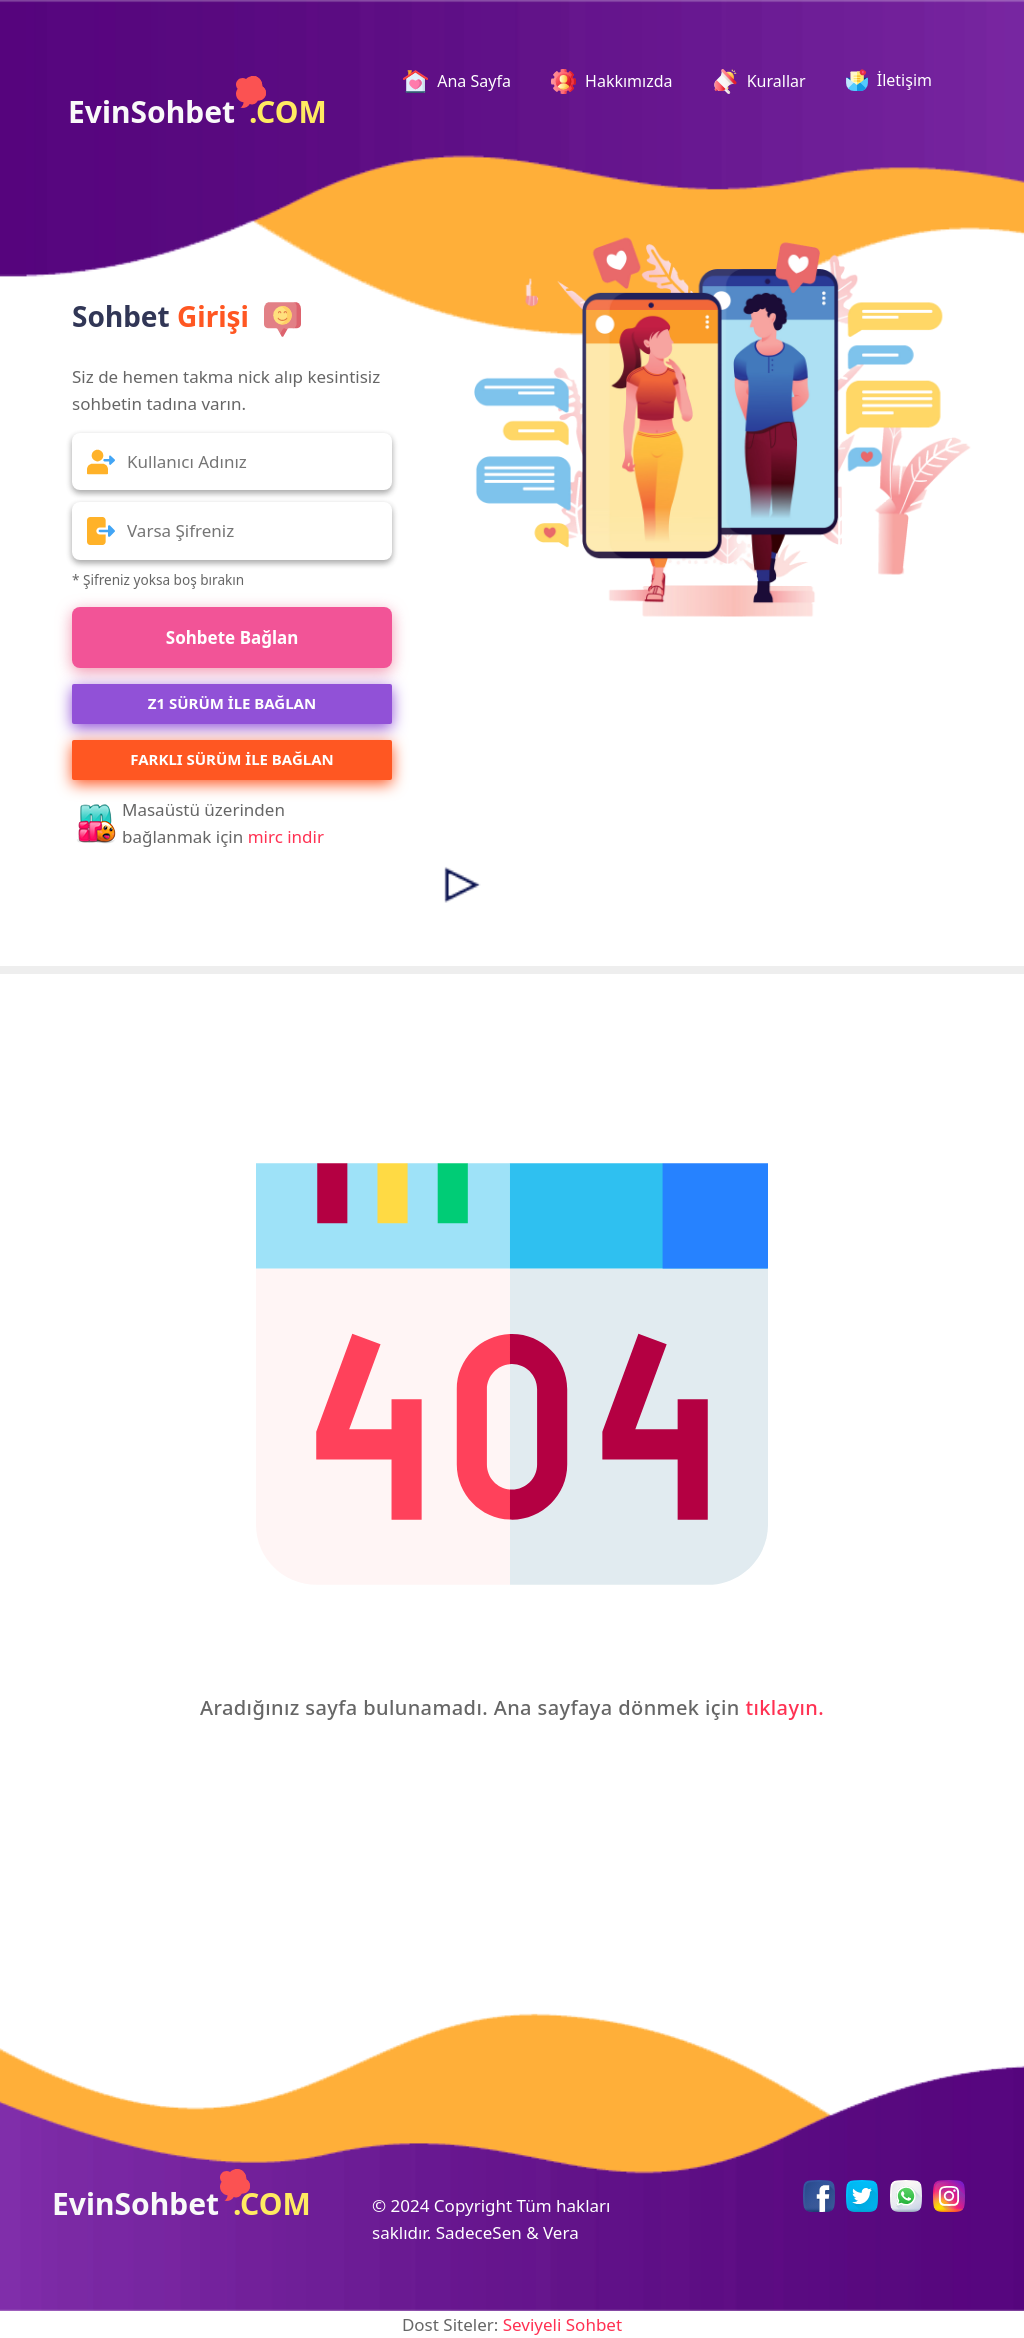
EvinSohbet (197, 104)
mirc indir (286, 836)
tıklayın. (784, 1707)
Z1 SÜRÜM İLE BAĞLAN (232, 703)
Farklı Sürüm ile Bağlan (231, 759)
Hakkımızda (612, 81)
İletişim (889, 80)
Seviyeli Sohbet (562, 2324)
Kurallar (759, 81)
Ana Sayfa (465, 81)
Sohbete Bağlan (232, 637)
